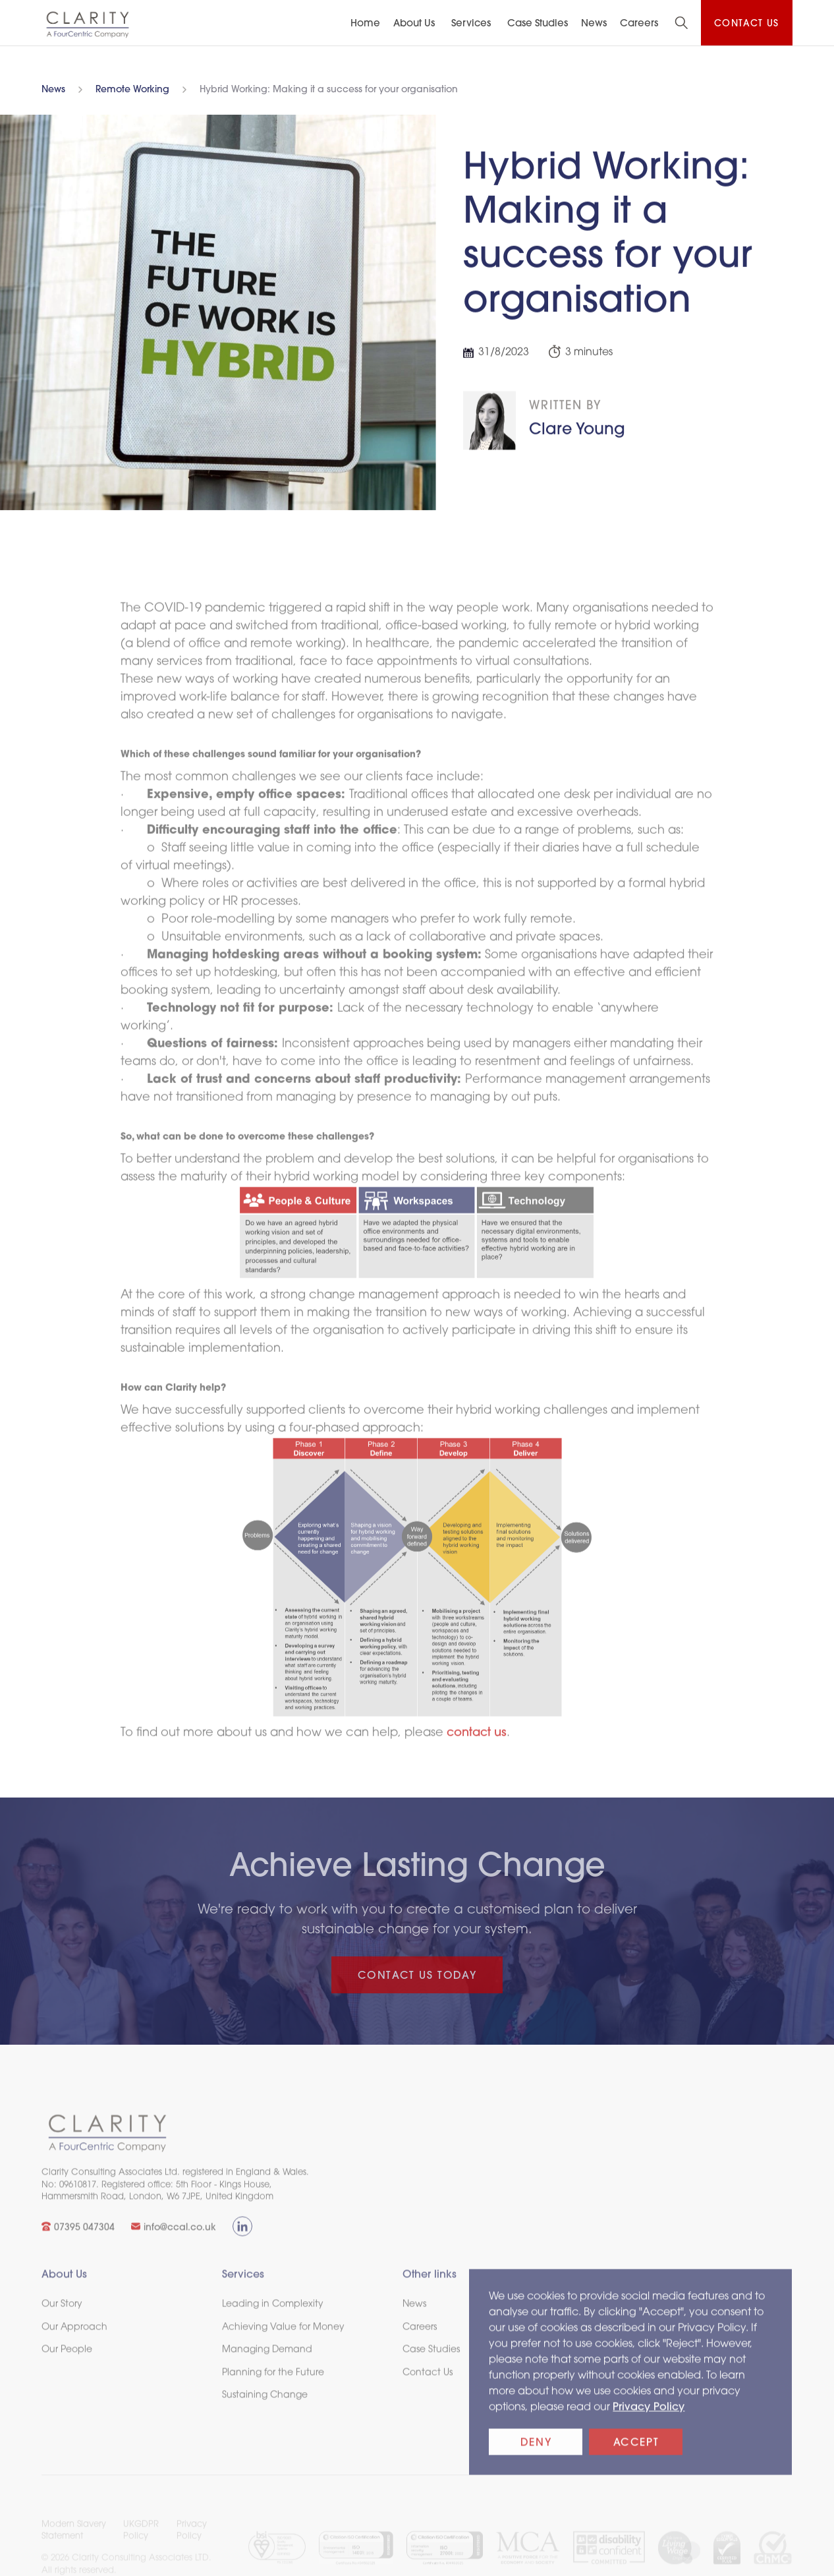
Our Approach (74, 2340)
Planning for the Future (273, 2386)
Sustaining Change (265, 2408)
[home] (88, 24)
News (53, 90)
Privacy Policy (649, 2420)
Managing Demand (267, 2363)
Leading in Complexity (272, 2317)
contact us (477, 1746)
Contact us (746, 24)
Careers (639, 24)
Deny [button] (535, 2456)
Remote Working (132, 90)
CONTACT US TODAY (417, 1976)
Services (471, 24)
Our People (67, 2363)
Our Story (62, 2317)
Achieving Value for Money (283, 2340)
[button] (415, 24)
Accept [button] (636, 2456)
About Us (414, 24)
